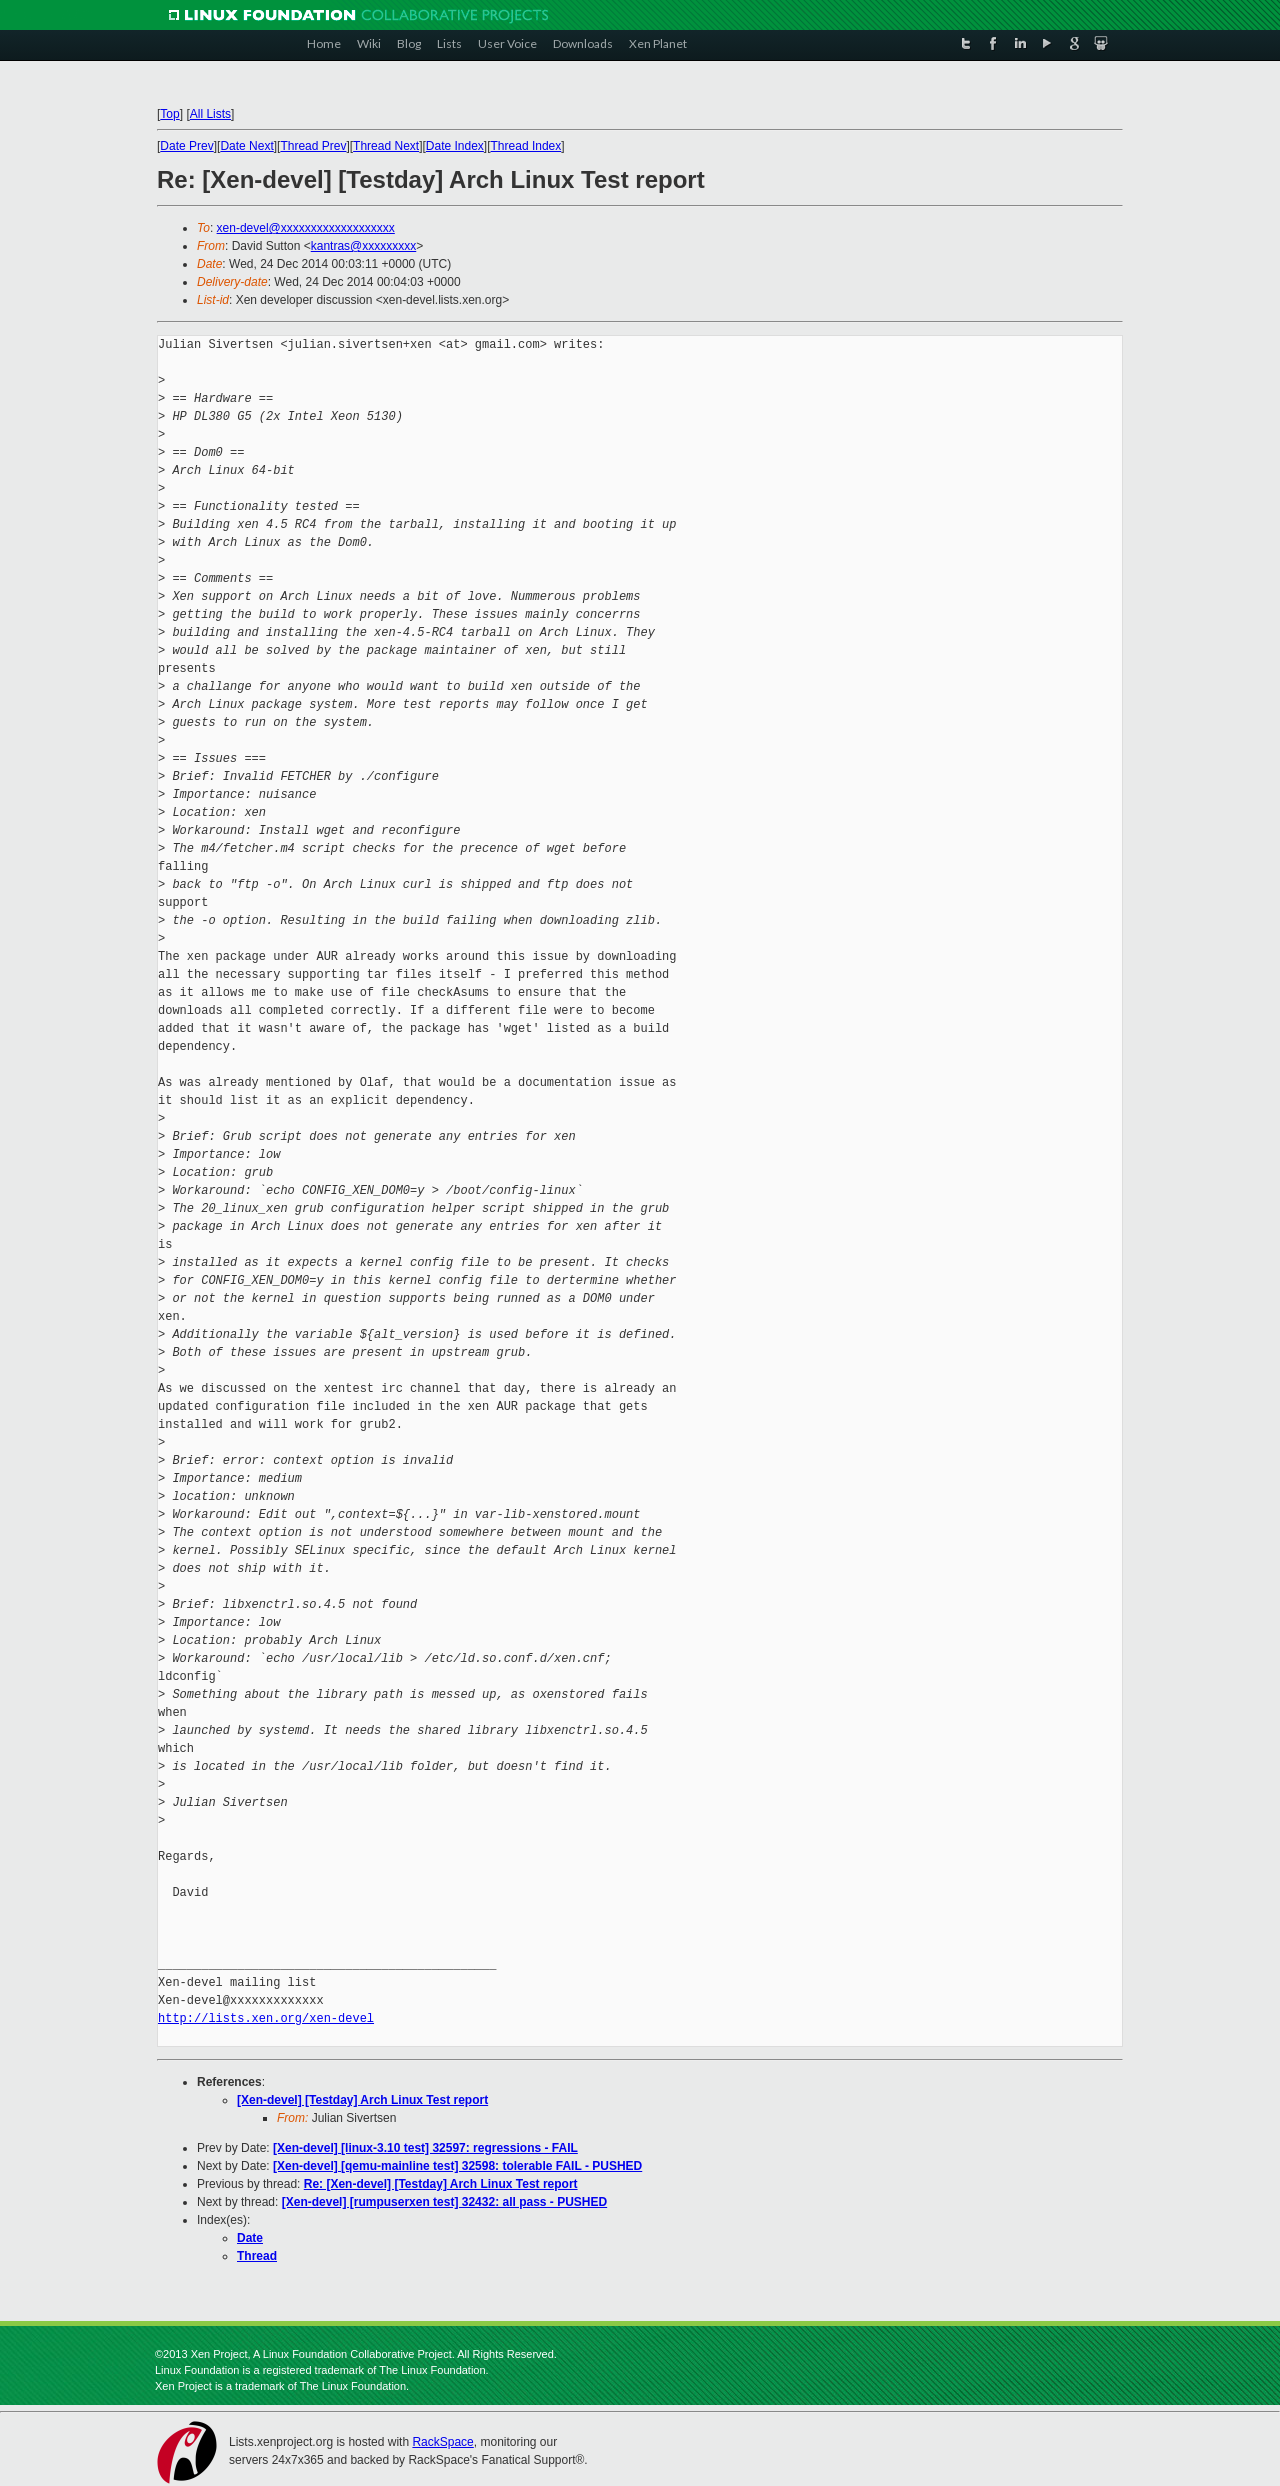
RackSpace (442, 2442)
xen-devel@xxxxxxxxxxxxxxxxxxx (306, 228)
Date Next (246, 146)
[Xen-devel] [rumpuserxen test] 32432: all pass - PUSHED (444, 2202)
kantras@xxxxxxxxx (364, 246)
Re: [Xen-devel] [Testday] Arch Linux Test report (441, 2184)
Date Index (455, 146)
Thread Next (386, 146)
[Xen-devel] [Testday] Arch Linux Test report (362, 2100)
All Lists (210, 114)
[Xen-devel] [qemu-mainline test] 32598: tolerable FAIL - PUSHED (457, 2166)
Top (169, 114)
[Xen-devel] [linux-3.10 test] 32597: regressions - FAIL (425, 2148)
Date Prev (186, 146)
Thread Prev (313, 146)
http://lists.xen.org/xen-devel (266, 2018)
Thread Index (526, 146)
